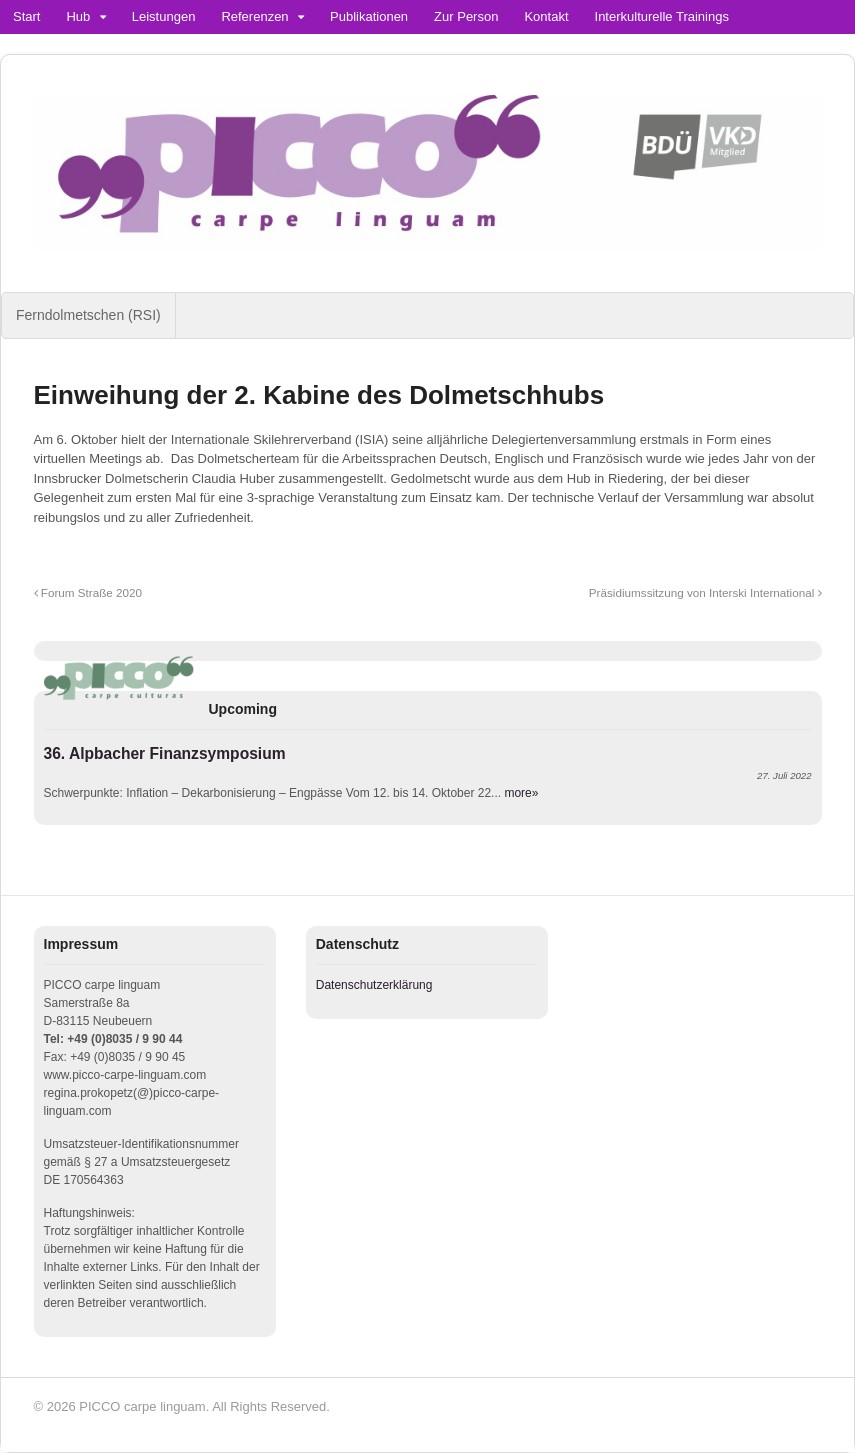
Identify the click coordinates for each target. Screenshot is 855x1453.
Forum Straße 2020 (88, 592)
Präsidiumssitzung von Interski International (705, 592)
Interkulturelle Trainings (662, 16)
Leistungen (164, 16)
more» (521, 793)
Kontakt (546, 16)
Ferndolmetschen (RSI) (88, 315)
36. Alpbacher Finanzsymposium (165, 753)
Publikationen (369, 16)
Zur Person (466, 16)
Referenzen (254, 16)
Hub (78, 16)
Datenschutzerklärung (374, 985)
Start (26, 16)
